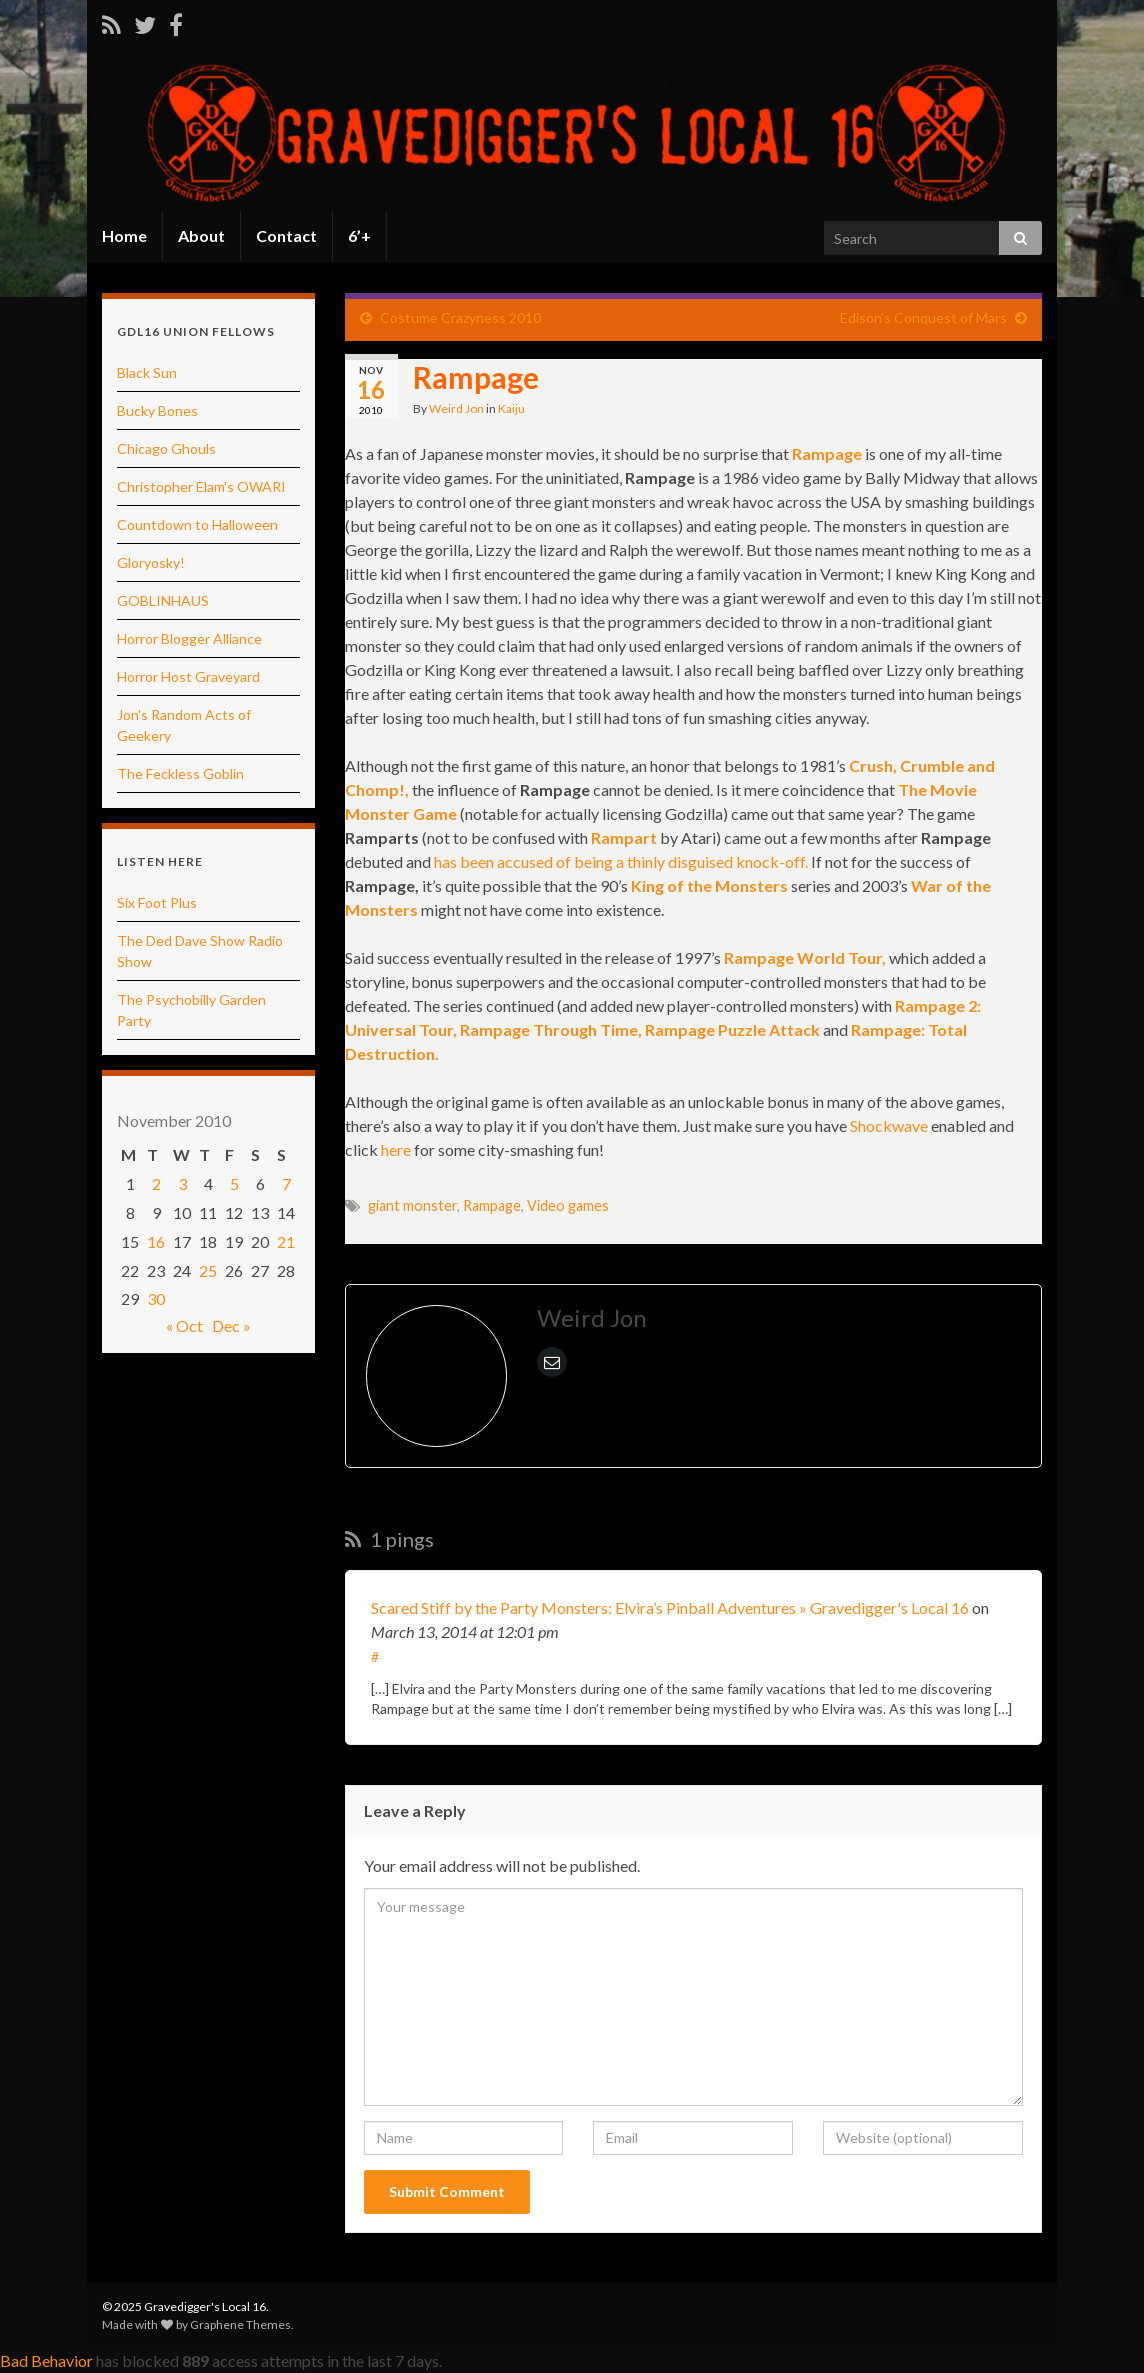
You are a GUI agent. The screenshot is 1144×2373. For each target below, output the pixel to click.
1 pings (389, 1539)
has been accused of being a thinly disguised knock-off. (621, 861)
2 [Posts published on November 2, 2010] (156, 1183)
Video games (568, 1205)
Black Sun (147, 372)
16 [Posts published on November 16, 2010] (156, 1241)
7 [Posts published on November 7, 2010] (286, 1183)
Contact (286, 235)
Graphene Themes (240, 2324)
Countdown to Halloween (197, 524)
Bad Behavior (46, 2360)
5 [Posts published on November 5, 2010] (234, 1183)
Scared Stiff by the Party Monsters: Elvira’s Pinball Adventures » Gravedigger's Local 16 (670, 1607)
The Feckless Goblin (180, 773)
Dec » (231, 1325)
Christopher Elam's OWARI (201, 486)
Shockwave (889, 1125)
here (396, 1149)
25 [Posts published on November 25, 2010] (208, 1270)
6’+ (359, 235)
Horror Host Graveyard (188, 676)
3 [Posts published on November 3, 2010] (182, 1183)
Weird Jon (456, 408)
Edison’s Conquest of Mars (923, 317)
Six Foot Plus (157, 902)
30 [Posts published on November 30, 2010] (156, 1298)
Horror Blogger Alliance (189, 638)
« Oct (184, 1325)
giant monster (412, 1205)
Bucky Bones (157, 410)
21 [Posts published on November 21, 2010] (286, 1241)
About (201, 235)
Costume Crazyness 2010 (460, 317)
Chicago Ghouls (166, 448)
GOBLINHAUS (163, 600)
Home (124, 235)
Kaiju (511, 408)
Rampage (492, 1205)
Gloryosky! (151, 562)
